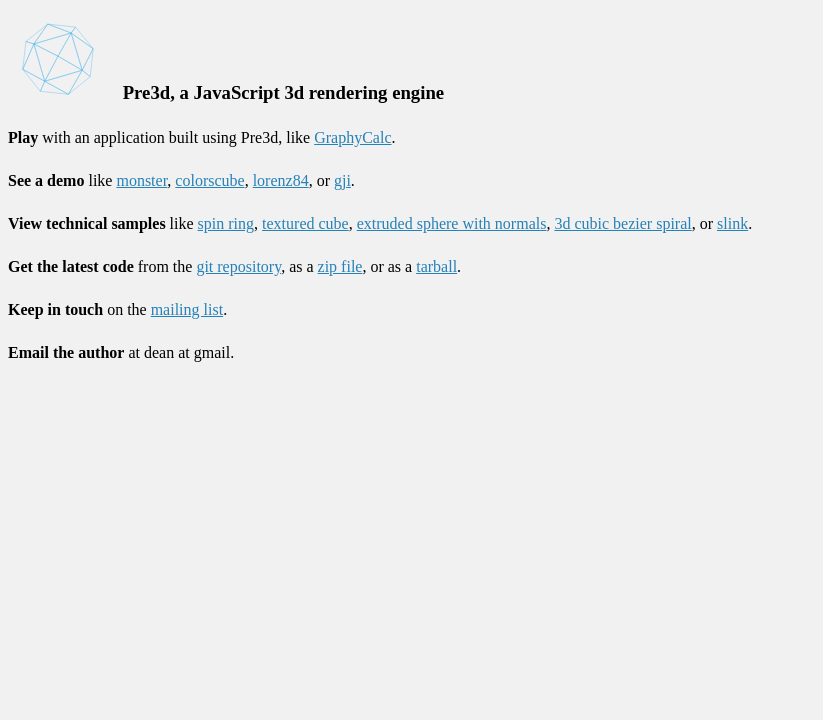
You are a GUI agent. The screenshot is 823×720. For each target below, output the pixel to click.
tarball (436, 266)
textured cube (305, 223)
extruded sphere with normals (452, 223)
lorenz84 (281, 180)
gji (342, 180)
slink (732, 223)
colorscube (209, 180)
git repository (238, 266)
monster (141, 180)
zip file (340, 266)
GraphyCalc (352, 137)
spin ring (226, 223)
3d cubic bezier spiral (622, 223)
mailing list (187, 309)
